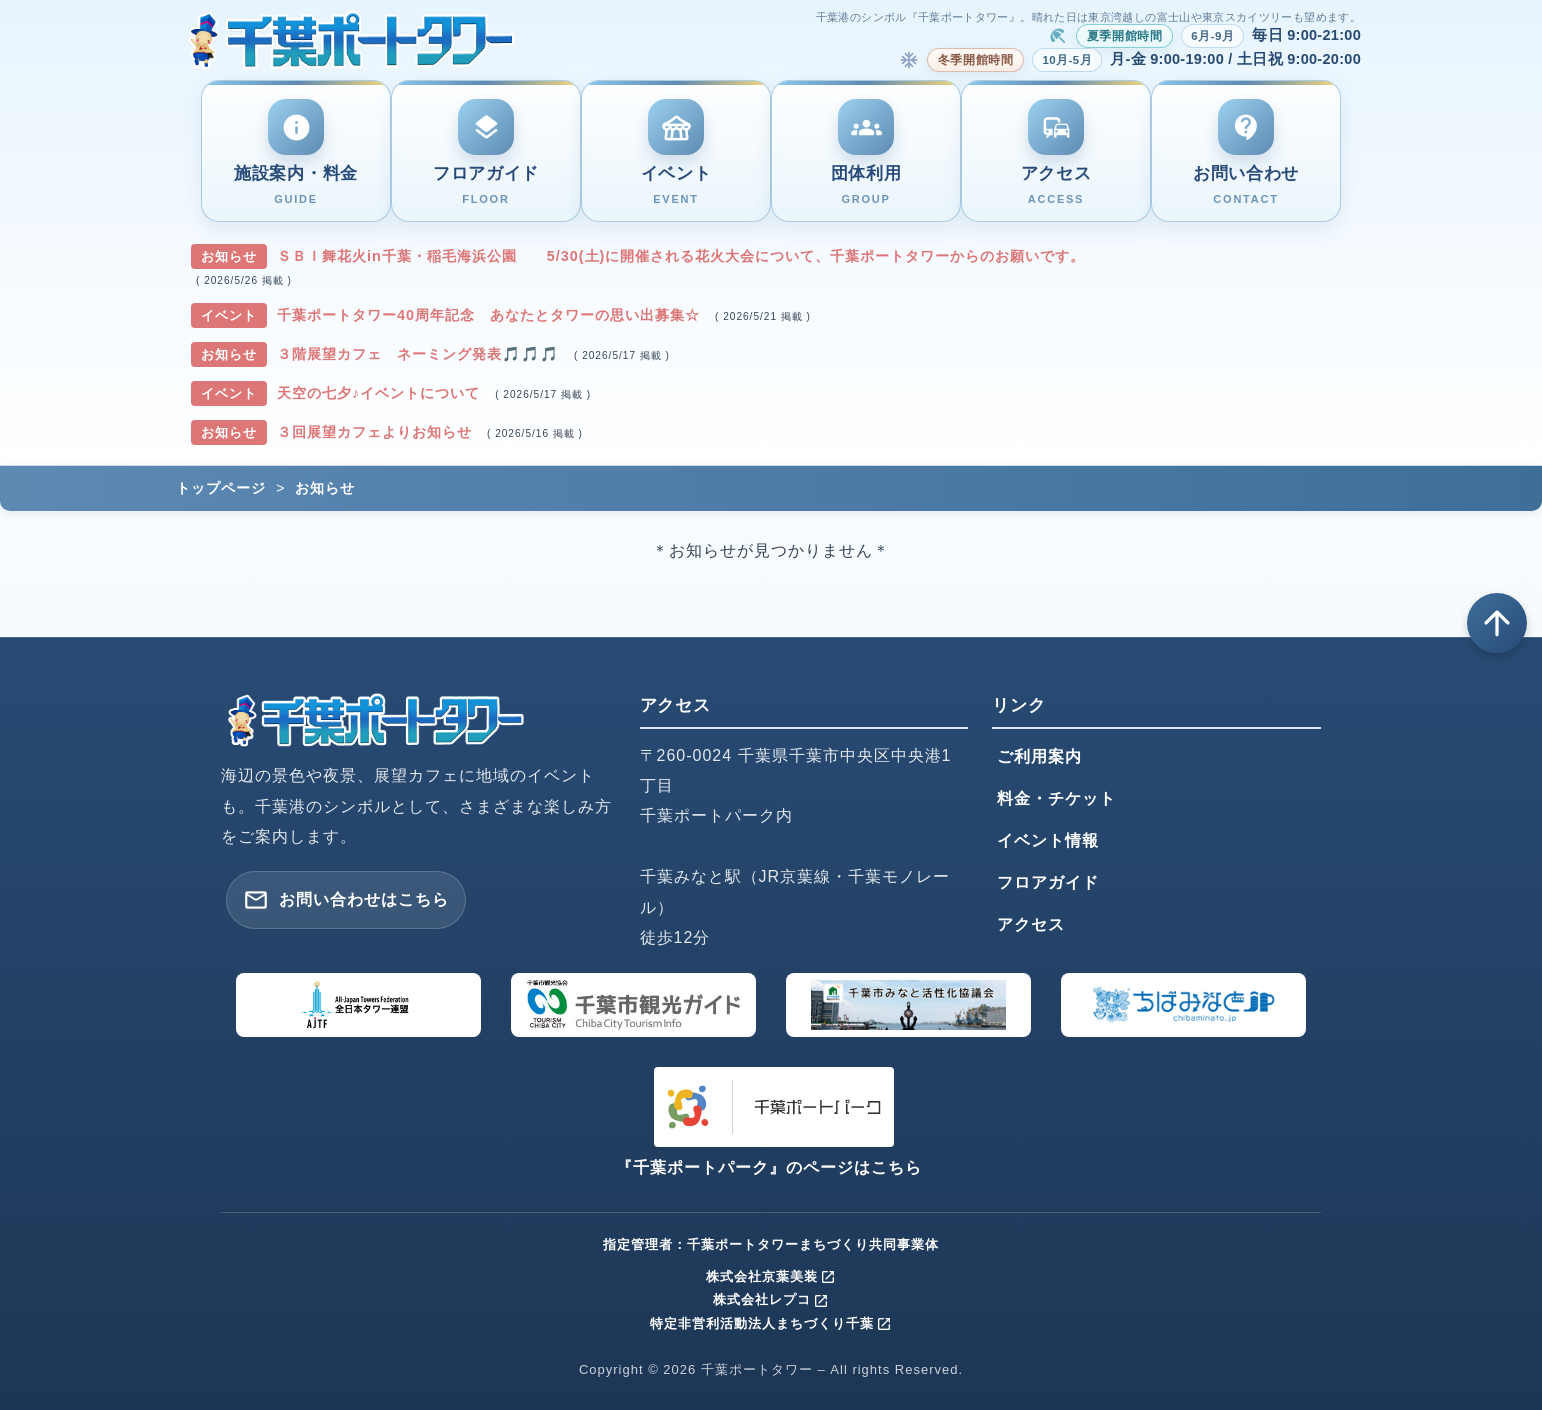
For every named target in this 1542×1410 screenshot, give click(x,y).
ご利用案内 (1039, 756)
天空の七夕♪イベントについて (381, 393)
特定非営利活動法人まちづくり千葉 (771, 1323)
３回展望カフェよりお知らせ (377, 432)
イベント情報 (1048, 840)
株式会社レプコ (771, 1299)
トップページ (221, 488)
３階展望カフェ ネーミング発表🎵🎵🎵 (420, 354)
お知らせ (325, 488)
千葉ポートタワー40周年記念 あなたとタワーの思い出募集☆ (491, 315)
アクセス (1031, 924)
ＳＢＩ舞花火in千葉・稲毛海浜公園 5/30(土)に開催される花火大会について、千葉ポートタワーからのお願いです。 (681, 256)
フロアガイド (1048, 882)
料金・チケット (1056, 798)
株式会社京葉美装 (771, 1276)
